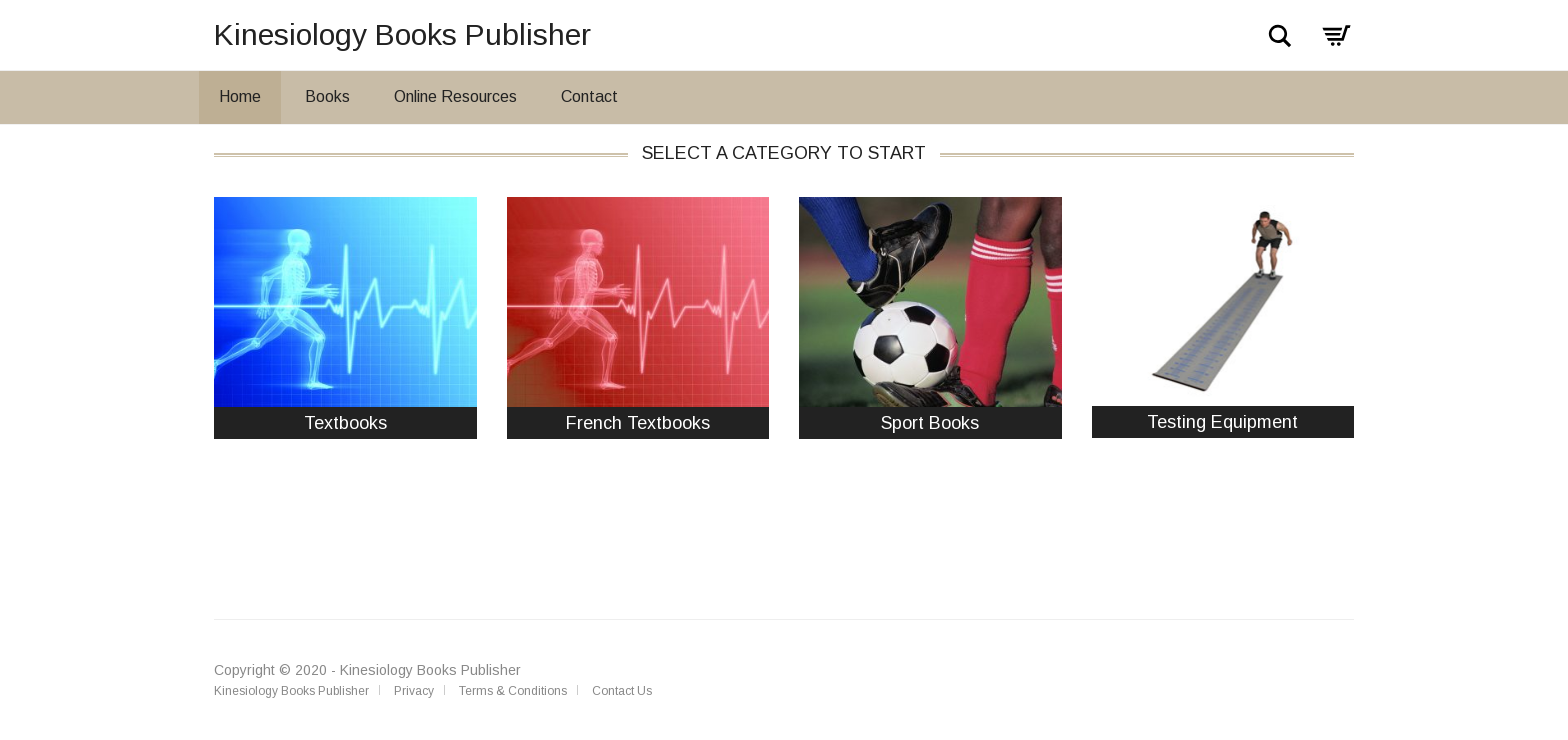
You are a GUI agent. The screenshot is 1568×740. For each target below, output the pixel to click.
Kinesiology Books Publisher (402, 34)
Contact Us (622, 691)
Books (327, 96)
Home (240, 96)
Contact (589, 96)
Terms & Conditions (513, 691)
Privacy (414, 691)
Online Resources (455, 96)
